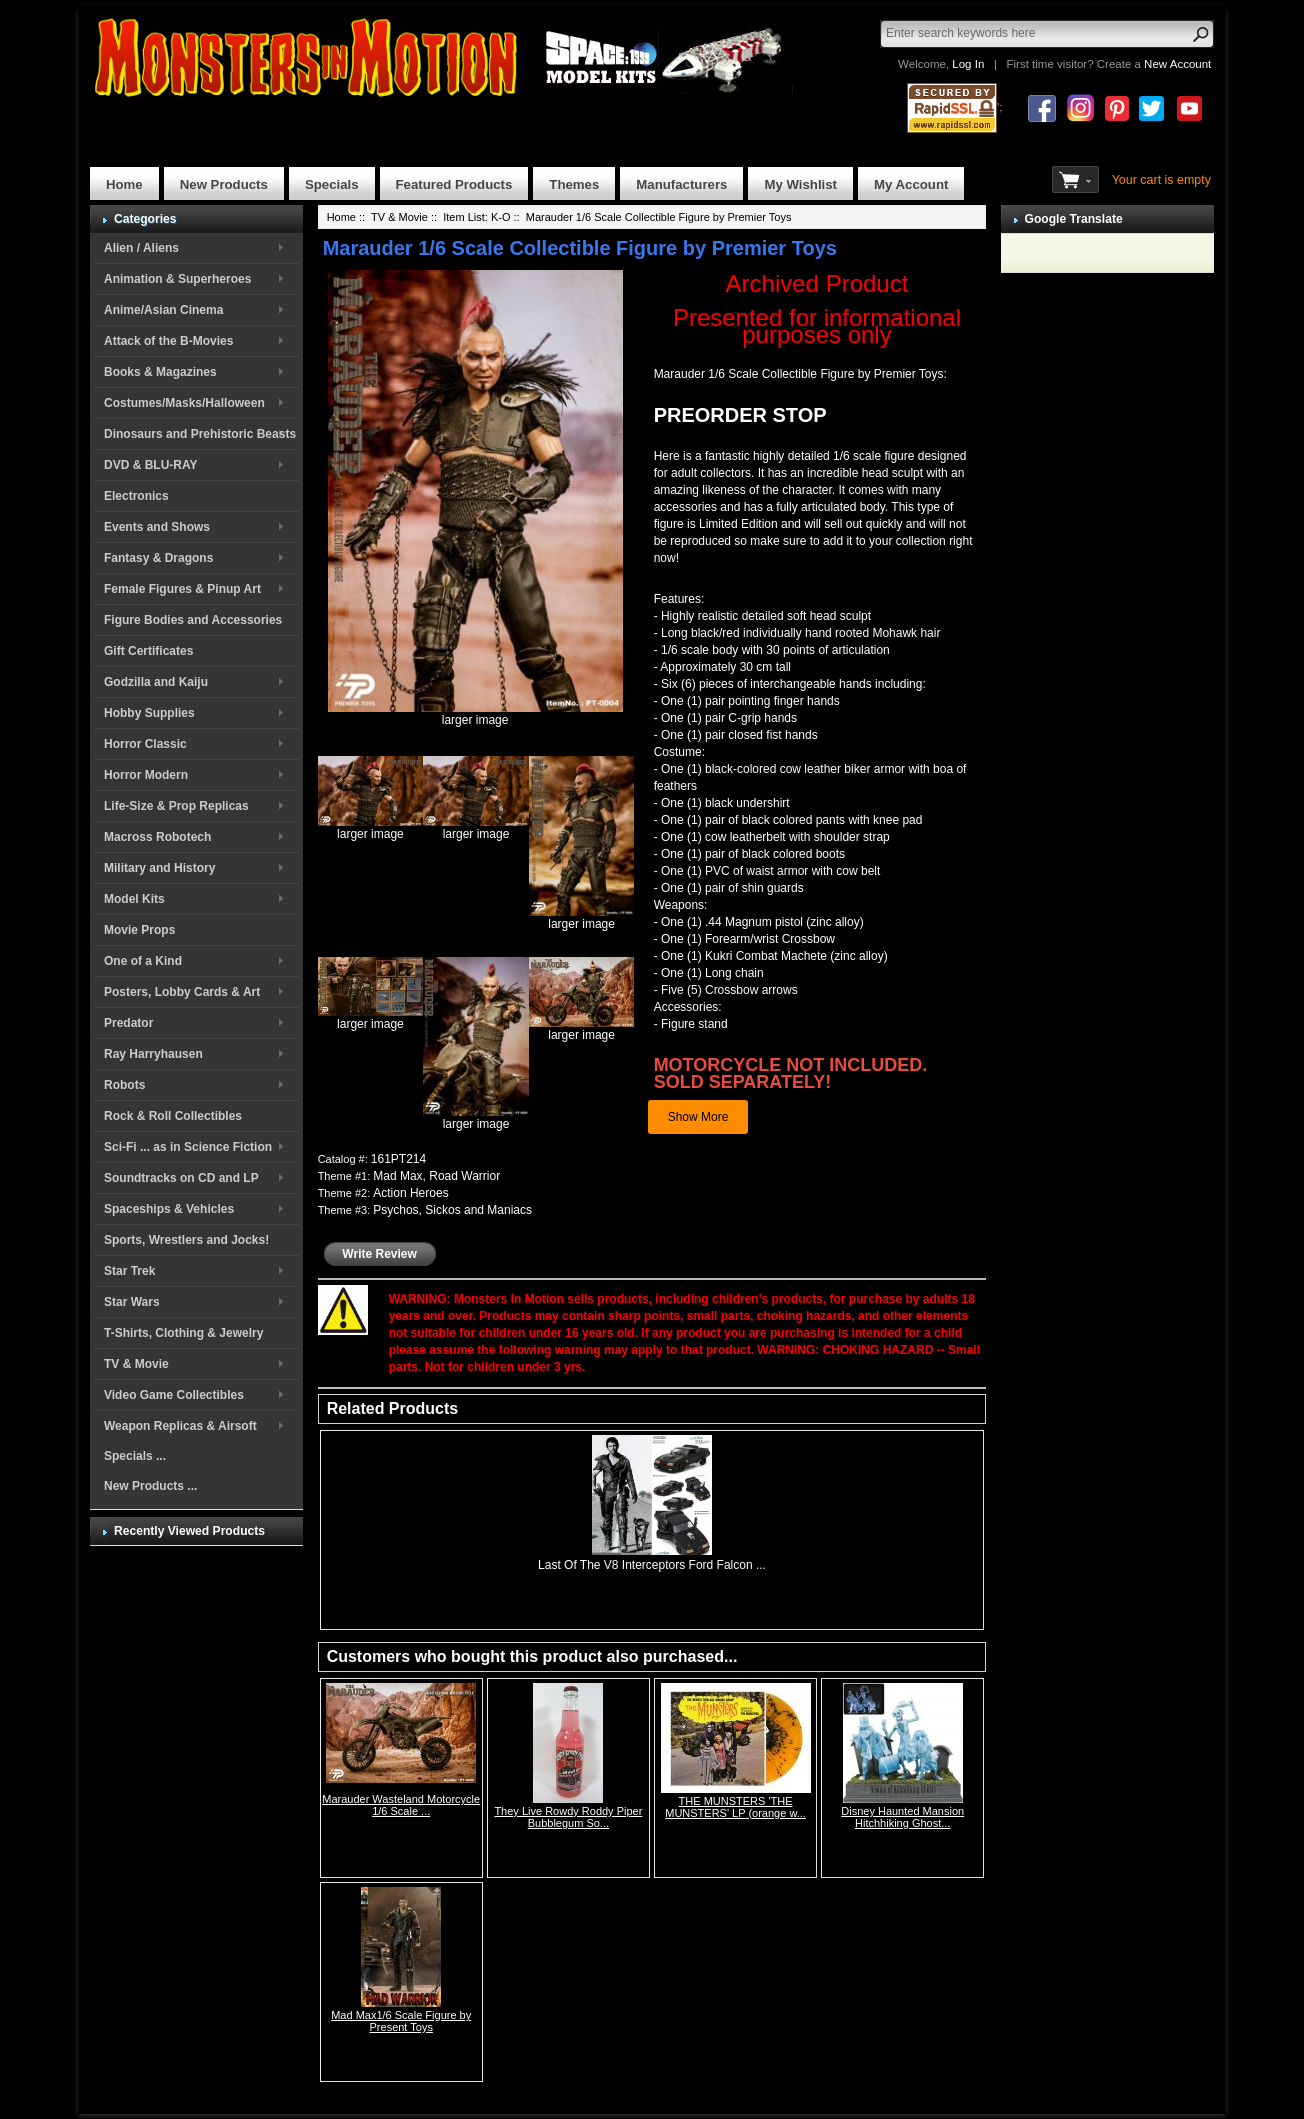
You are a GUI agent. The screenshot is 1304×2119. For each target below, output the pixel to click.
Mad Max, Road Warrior (436, 1176)
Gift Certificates (148, 651)
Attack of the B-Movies (168, 341)
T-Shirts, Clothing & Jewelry (183, 1333)
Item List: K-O (476, 217)
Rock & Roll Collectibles (173, 1116)
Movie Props (139, 930)
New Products (224, 184)
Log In (968, 64)
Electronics (136, 496)
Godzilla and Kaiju (156, 682)
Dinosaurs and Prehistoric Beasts (200, 434)
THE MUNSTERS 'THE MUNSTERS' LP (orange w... (735, 1807)
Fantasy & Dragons (158, 558)
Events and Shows (157, 527)
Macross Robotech (157, 837)
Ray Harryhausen (153, 1054)
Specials (332, 184)
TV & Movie (136, 1364)
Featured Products (454, 184)
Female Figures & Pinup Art (182, 589)
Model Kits (134, 899)
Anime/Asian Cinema (163, 310)
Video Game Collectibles (174, 1395)
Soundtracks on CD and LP (181, 1178)
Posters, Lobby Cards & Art (182, 992)
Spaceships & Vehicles (169, 1209)
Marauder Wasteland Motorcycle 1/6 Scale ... (401, 1805)
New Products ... (150, 1486)
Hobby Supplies (149, 713)
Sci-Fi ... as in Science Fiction (188, 1147)
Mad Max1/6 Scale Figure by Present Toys (401, 2021)
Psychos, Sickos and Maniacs (452, 1210)
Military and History (159, 868)
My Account (911, 184)
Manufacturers (681, 184)
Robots (124, 1085)
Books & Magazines (160, 372)
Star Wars (132, 1302)
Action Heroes (410, 1193)
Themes (574, 184)
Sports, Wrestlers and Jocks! (186, 1240)
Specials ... (135, 1456)
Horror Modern (146, 775)
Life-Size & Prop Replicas (176, 806)
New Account (1177, 64)
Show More (698, 1117)
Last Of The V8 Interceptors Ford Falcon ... (652, 1565)
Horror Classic (145, 744)
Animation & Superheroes (177, 279)
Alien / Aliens (141, 248)
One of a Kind (143, 961)
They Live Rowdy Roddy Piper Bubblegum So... (568, 1817)
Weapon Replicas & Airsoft (180, 1426)
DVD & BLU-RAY (151, 465)
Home (124, 184)
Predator (128, 1023)
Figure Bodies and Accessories (193, 620)
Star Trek (129, 1271)
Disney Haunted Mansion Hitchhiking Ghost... (902, 1817)
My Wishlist (800, 184)
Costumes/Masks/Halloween (184, 403)
